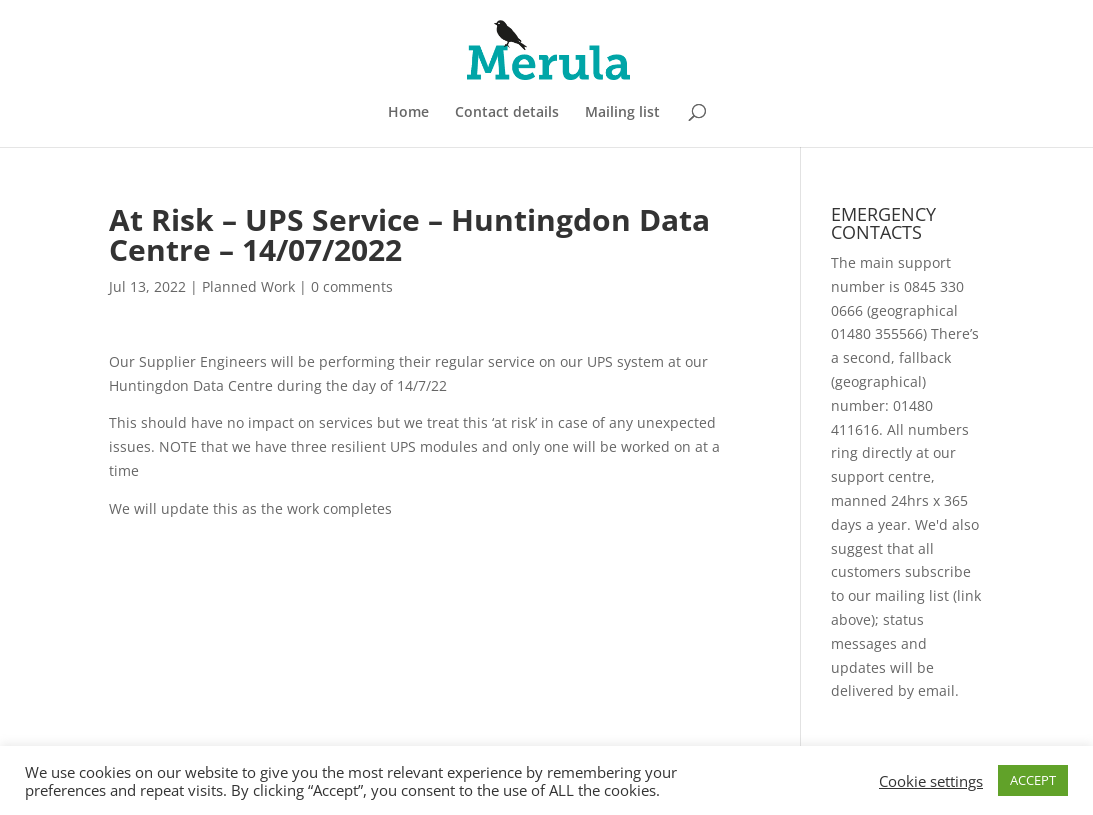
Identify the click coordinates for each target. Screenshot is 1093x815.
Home (408, 113)
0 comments (352, 286)
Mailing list (622, 113)
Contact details (507, 113)
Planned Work (248, 286)
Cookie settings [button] (931, 781)
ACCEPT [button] (1033, 780)
